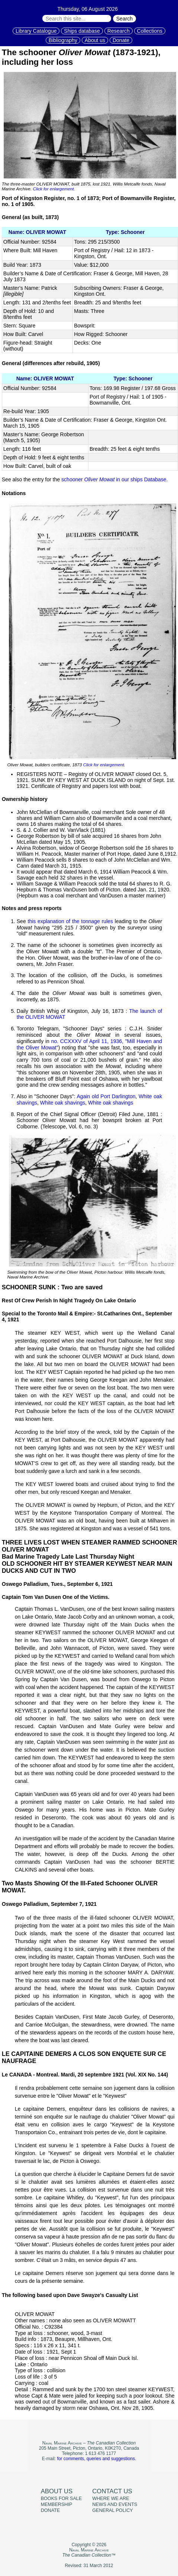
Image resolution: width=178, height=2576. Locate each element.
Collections (149, 31)
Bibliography (63, 40)
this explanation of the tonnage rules (70, 921)
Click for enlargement (53, 188)
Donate (121, 40)
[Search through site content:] (76, 18)
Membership (56, 2504)
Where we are (110, 2498)
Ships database (82, 31)
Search (124, 19)
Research (118, 31)
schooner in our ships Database (113, 479)
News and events (114, 2504)
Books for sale (61, 2498)
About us (95, 40)
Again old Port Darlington (106, 1096)
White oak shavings (62, 1103)
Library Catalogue (36, 31)
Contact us (112, 2491)
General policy (112, 2510)
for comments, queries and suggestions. (96, 2458)
